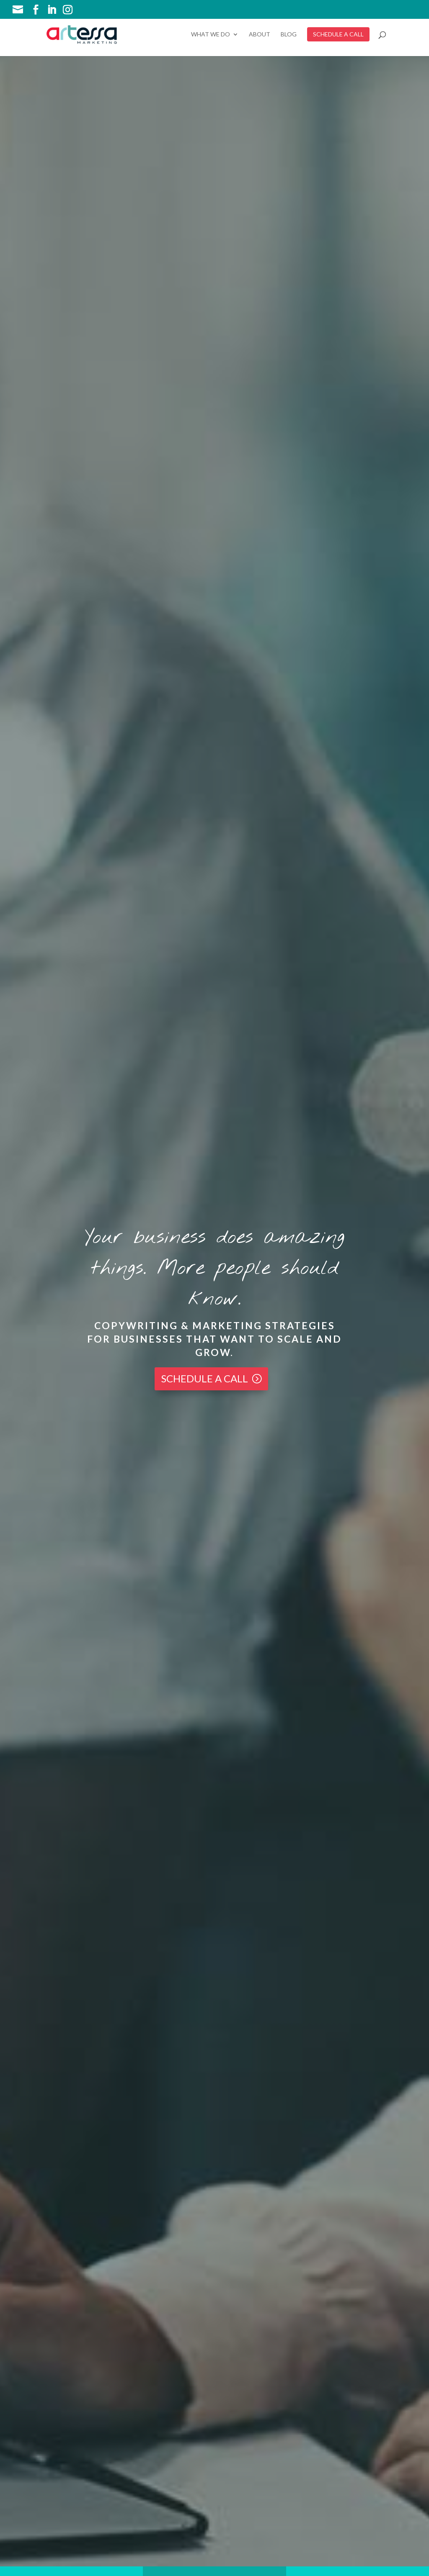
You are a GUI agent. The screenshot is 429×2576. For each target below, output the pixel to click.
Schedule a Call (204, 1378)
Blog (289, 34)
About (259, 34)
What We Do (210, 34)
